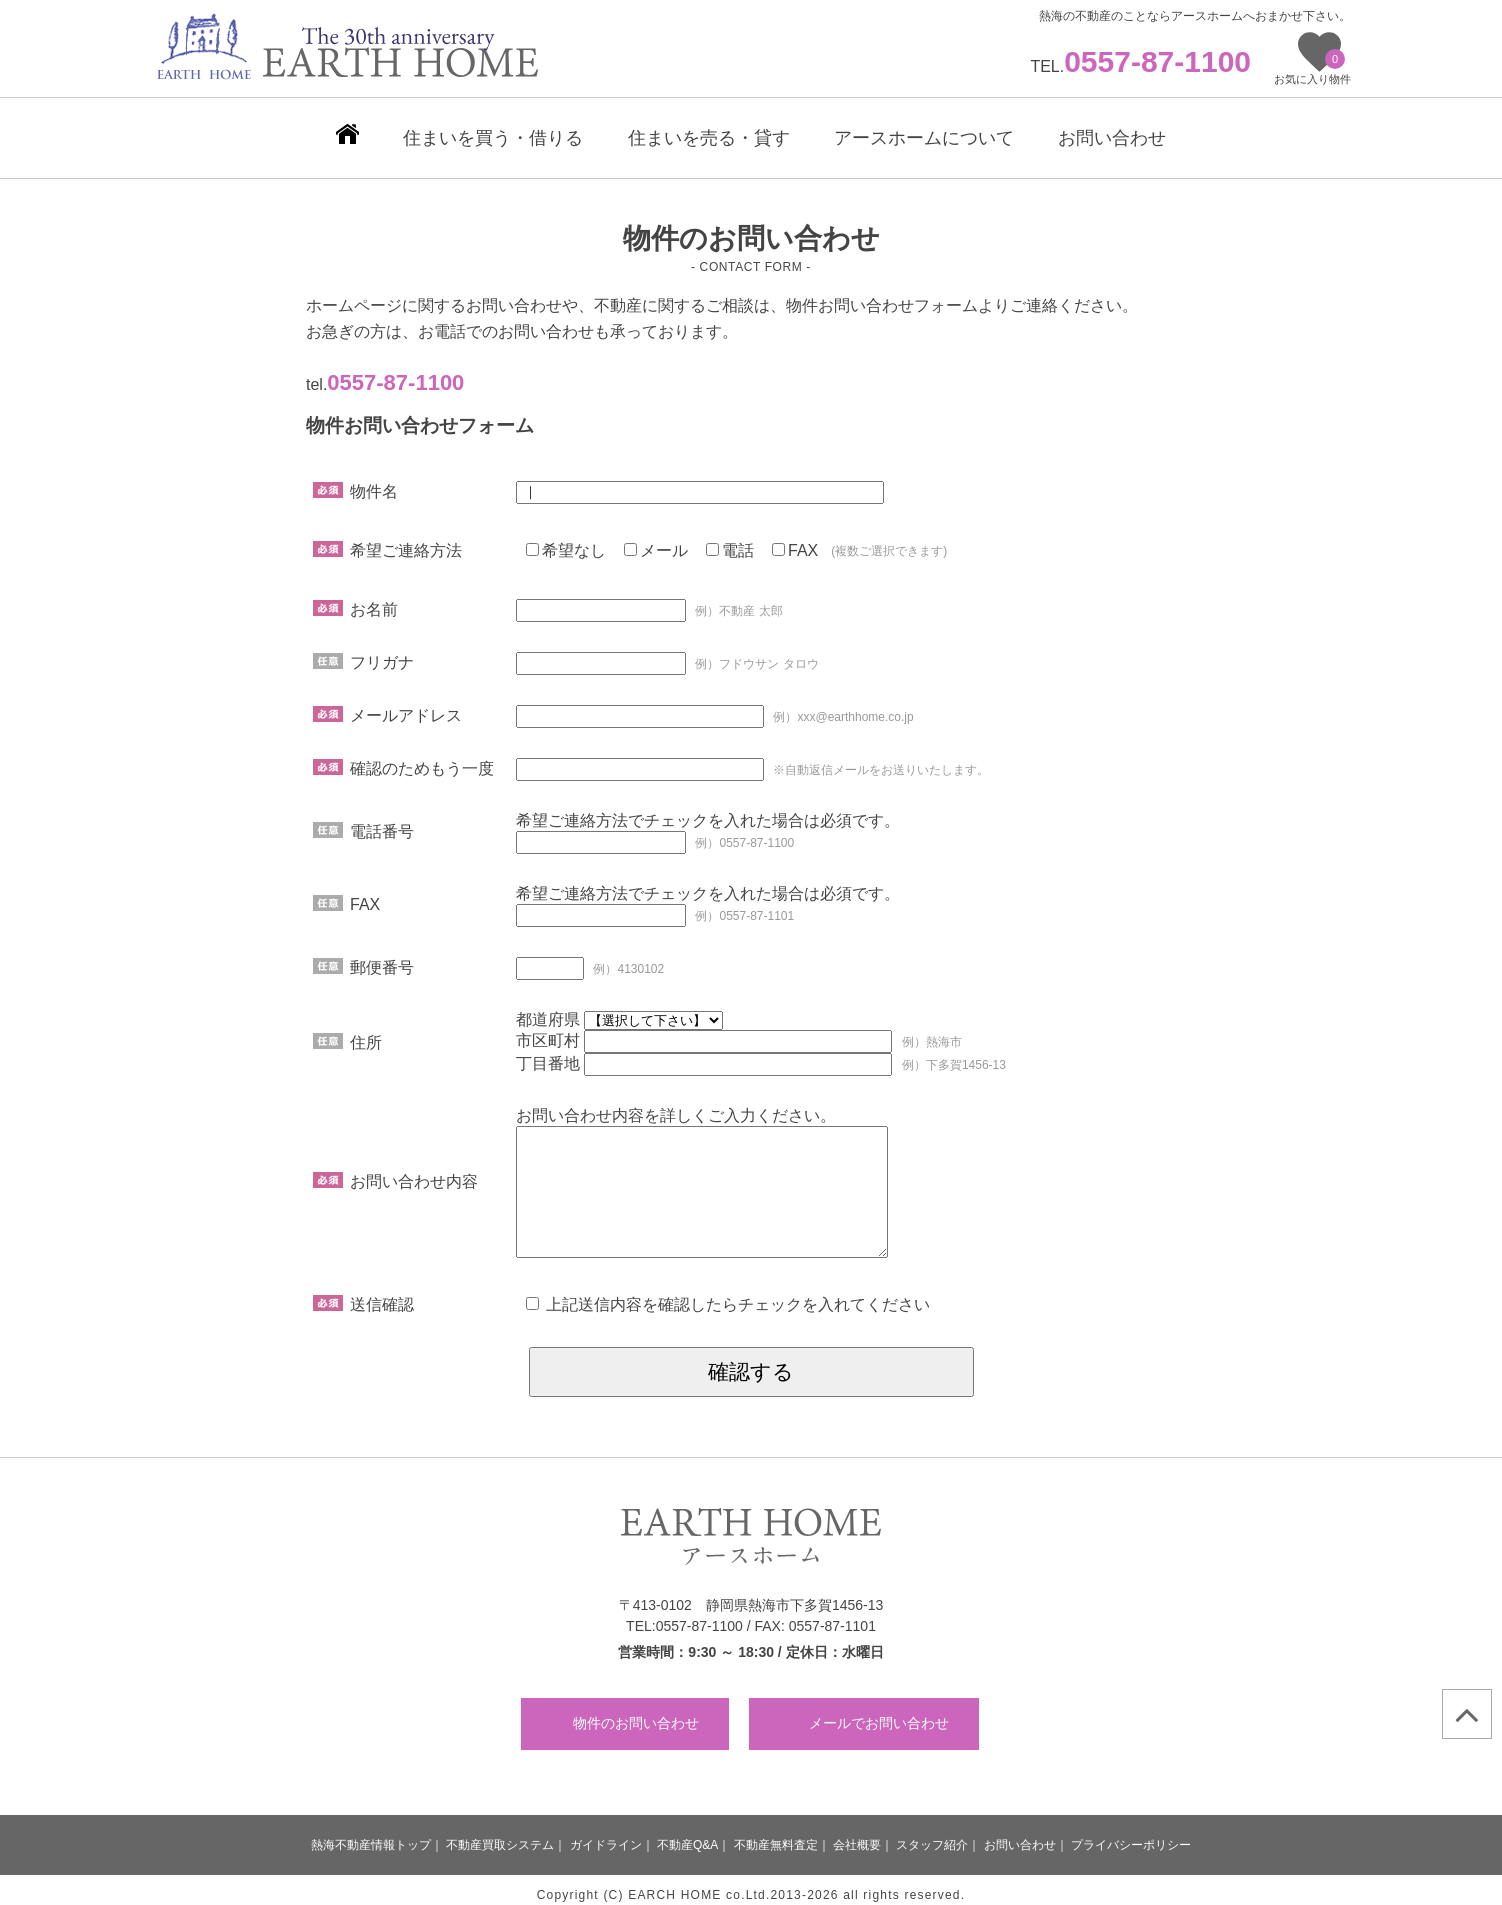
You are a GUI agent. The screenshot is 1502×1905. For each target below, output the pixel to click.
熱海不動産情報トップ (371, 1835)
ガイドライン (606, 1835)
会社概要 (857, 1835)
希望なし (566, 540)
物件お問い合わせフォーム (882, 295)
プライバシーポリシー (1131, 1835)
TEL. (1140, 66)
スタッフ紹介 (932, 1835)
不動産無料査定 (776, 1835)
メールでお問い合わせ (879, 1713)
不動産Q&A (687, 1835)
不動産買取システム (500, 1835)
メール (656, 540)
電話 (730, 540)
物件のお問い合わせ (636, 1713)
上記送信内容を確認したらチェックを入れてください (728, 1294)
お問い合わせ (1020, 1835)
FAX (795, 540)
